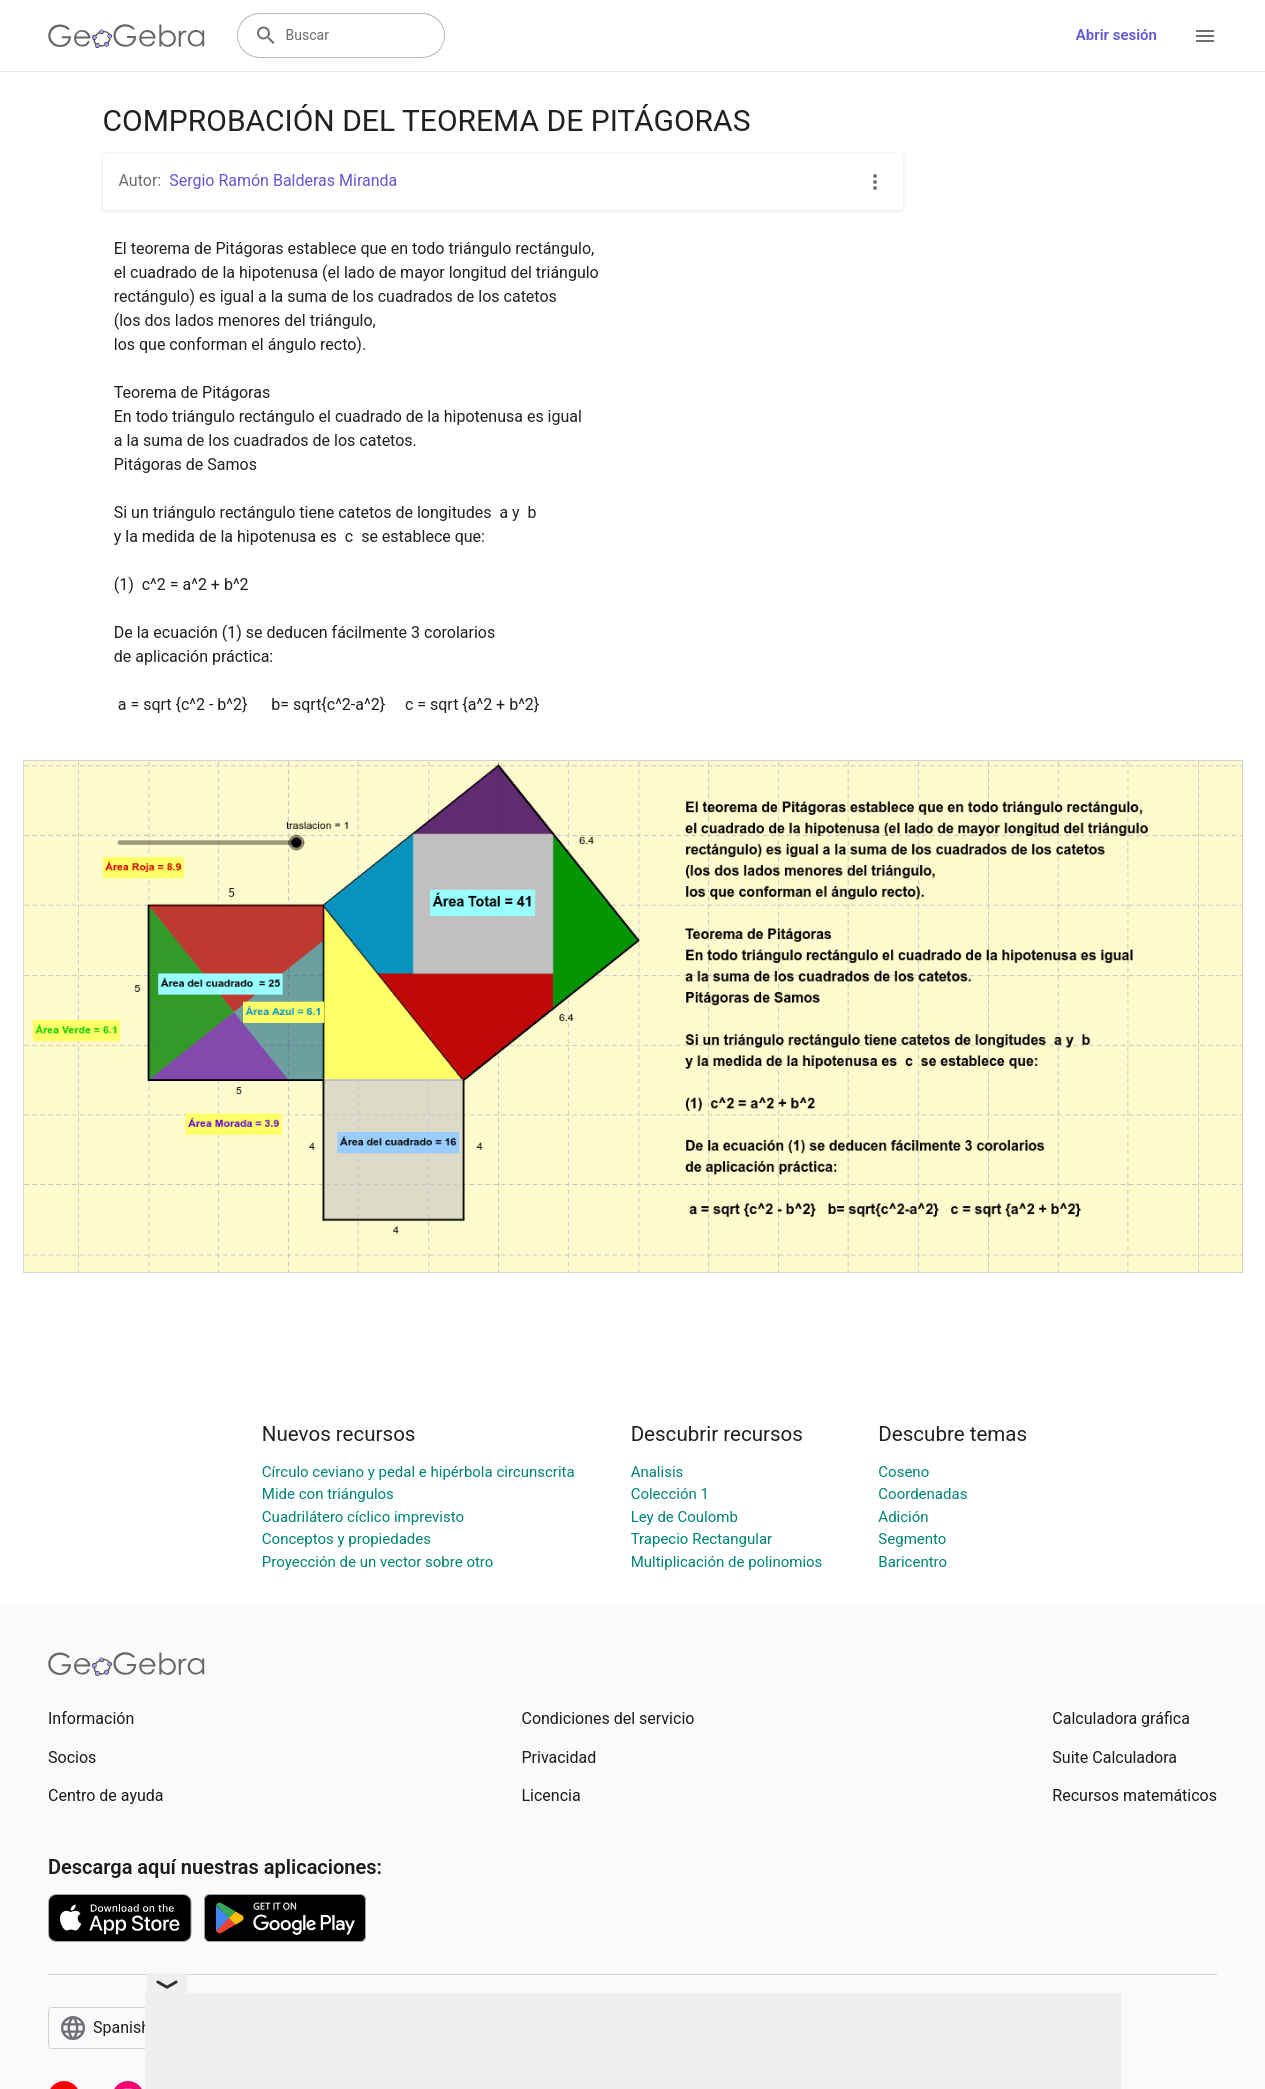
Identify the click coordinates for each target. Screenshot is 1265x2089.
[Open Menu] (1205, 36)
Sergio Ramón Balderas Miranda (283, 180)
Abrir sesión (1116, 35)
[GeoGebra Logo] (126, 36)
